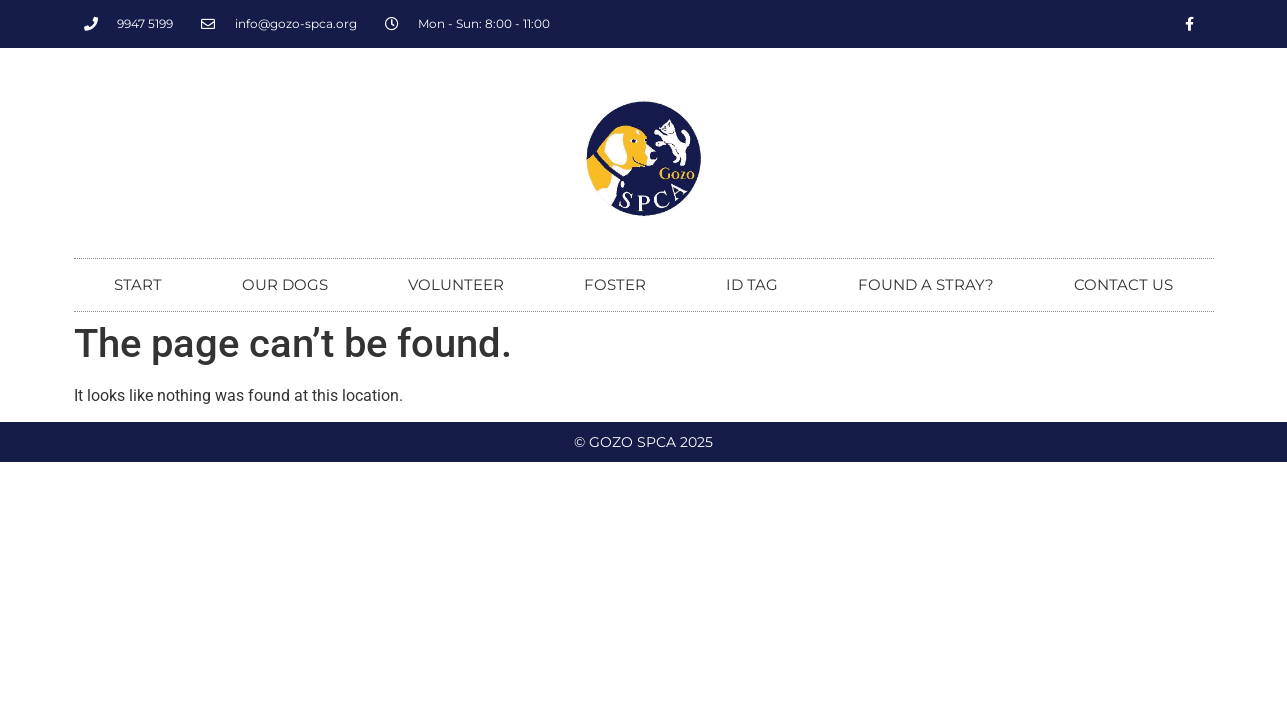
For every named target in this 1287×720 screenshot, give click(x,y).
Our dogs (285, 284)
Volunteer (456, 284)
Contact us (1123, 284)
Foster (615, 284)
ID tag (752, 284)
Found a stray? (926, 284)
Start (138, 284)
